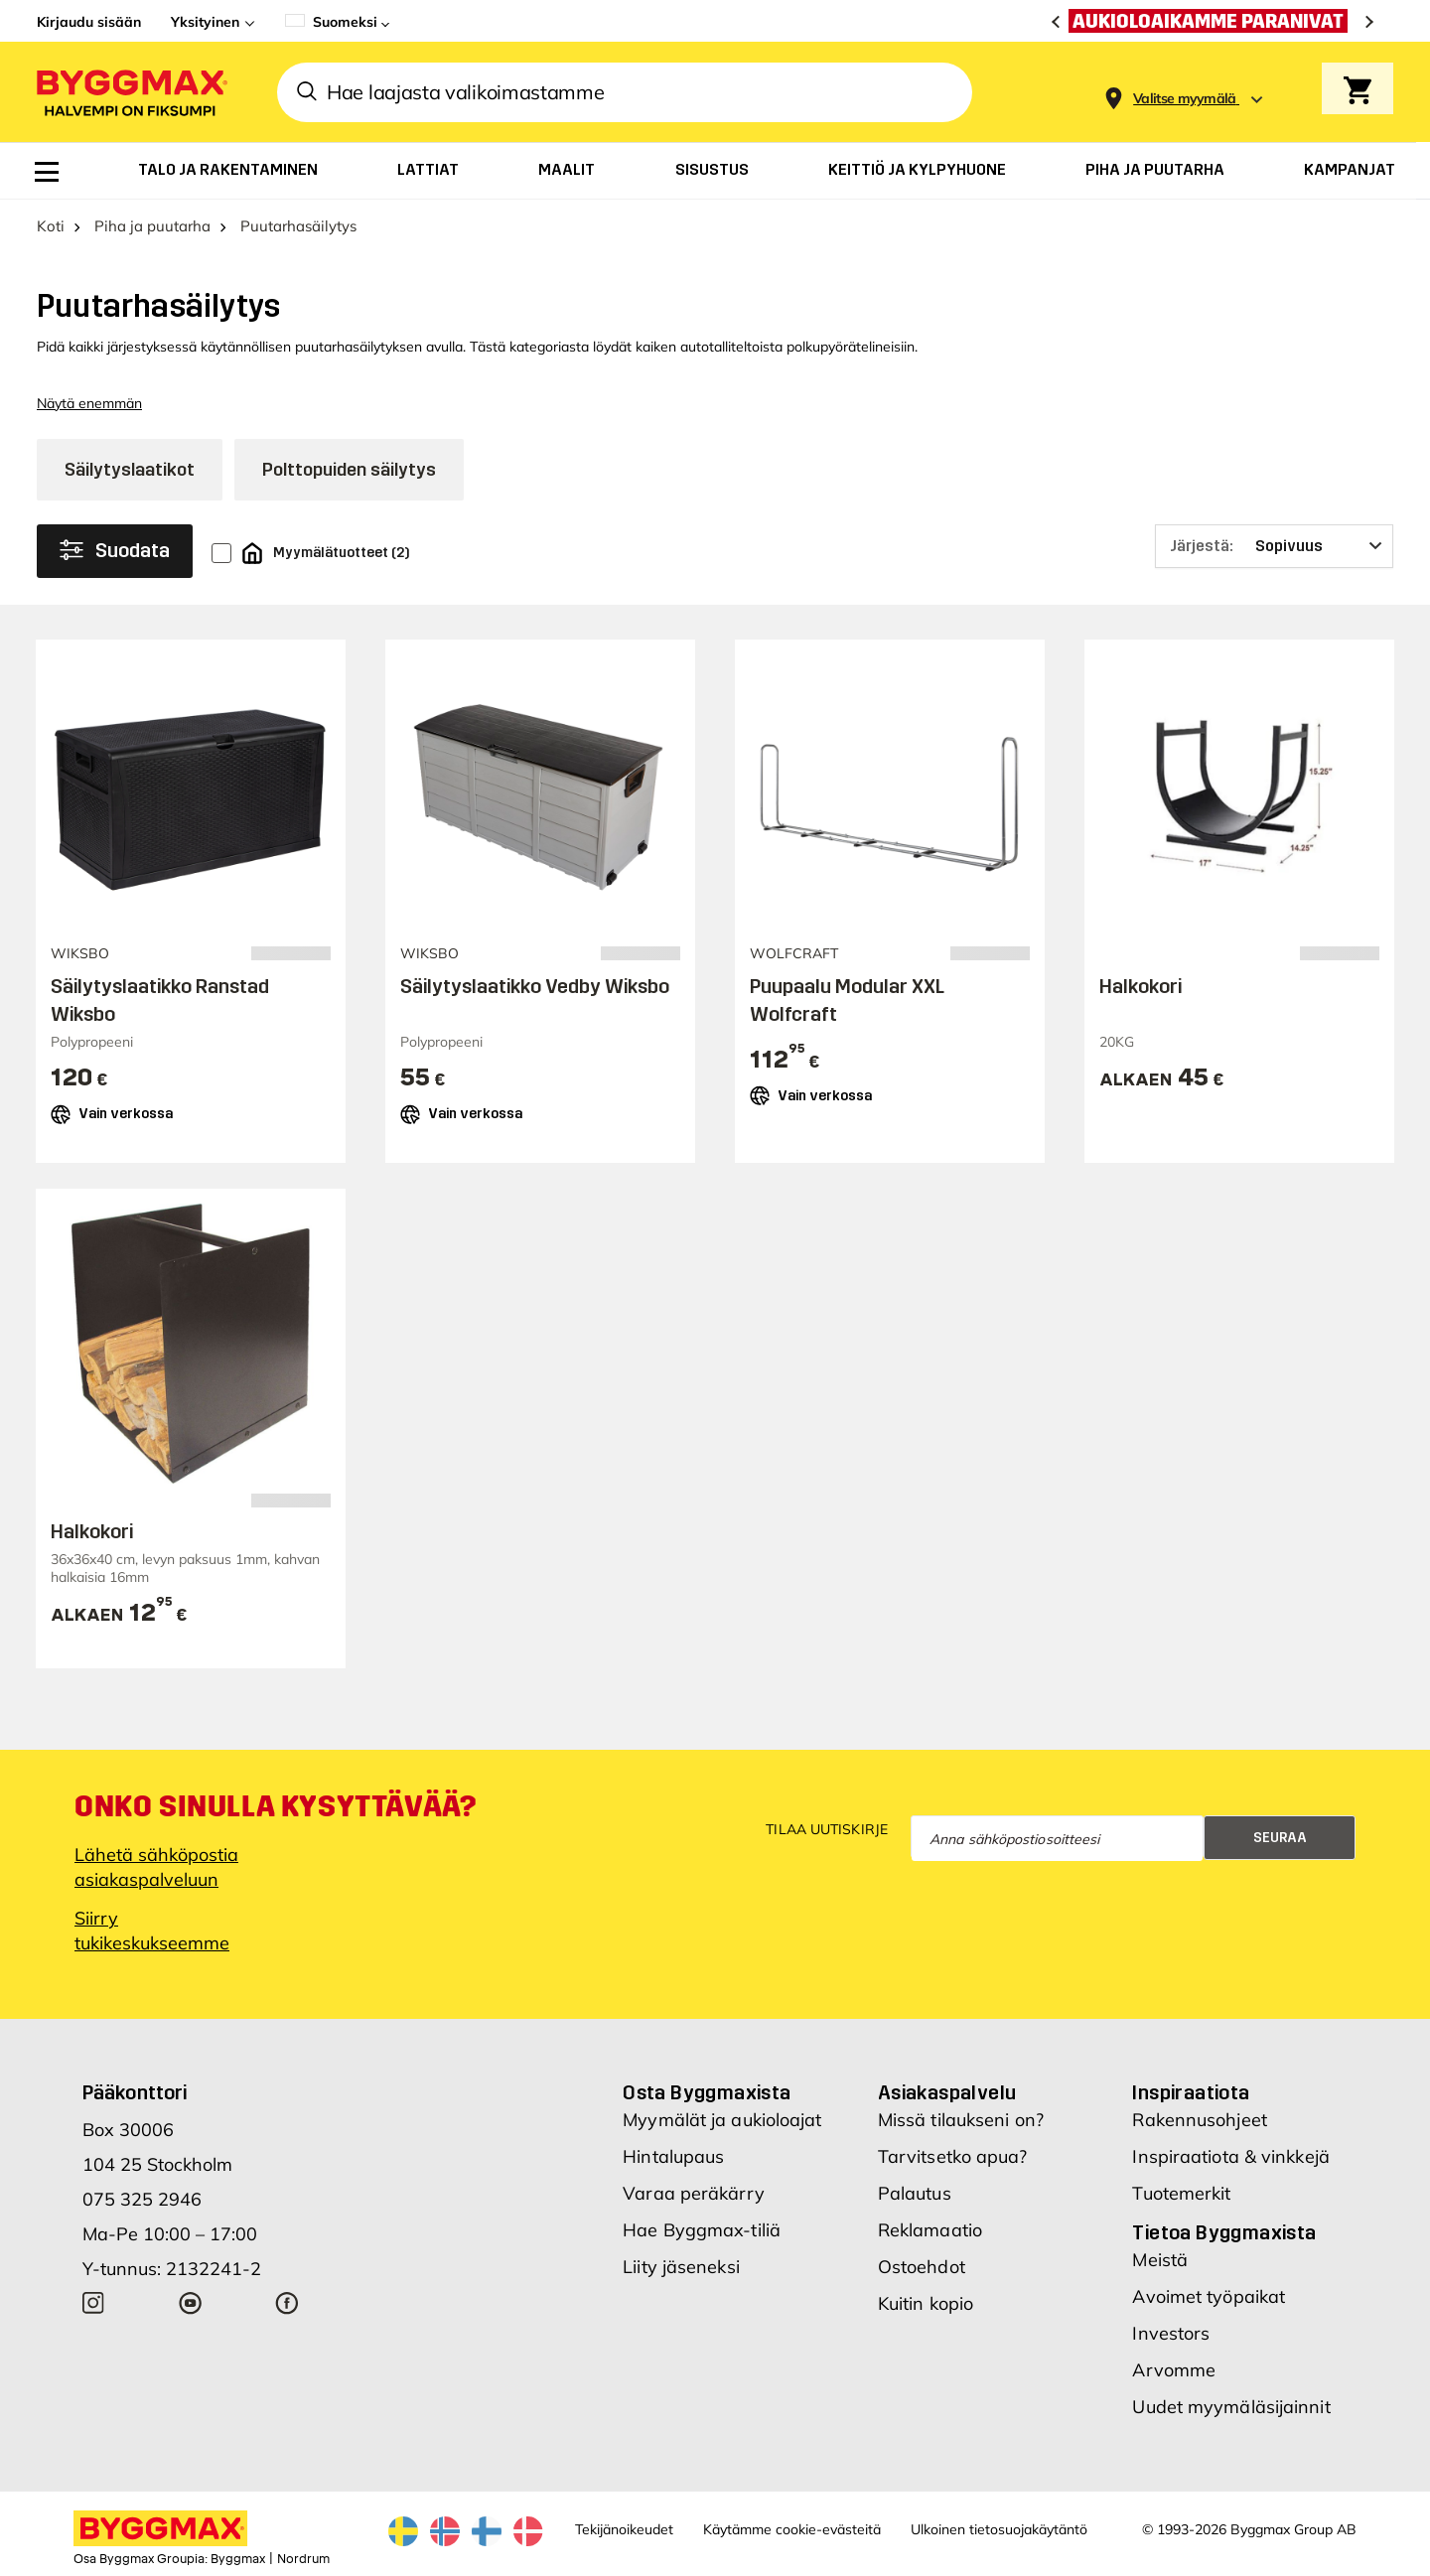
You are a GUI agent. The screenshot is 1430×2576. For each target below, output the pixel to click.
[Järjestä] (1274, 546)
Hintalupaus (673, 2156)
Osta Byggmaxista (706, 2092)
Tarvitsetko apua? (953, 2156)
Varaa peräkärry (694, 2193)
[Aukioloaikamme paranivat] (1213, 21)
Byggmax (238, 2559)
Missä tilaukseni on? (961, 2119)
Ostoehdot (921, 2266)
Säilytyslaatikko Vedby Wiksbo (534, 986)
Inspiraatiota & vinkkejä (1230, 2156)
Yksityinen (205, 22)
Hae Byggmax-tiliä (702, 2229)
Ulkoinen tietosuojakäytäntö (999, 2529)
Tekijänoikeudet (624, 2529)
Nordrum (303, 2559)
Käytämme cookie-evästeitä (792, 2529)
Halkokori (1140, 986)
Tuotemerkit (1181, 2193)
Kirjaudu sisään (89, 22)
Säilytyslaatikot (130, 470)
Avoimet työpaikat (1208, 2296)
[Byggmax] (130, 92)
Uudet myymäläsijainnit (1231, 2406)
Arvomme (1174, 2370)
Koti (51, 225)
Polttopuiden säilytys (349, 470)
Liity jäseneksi (681, 2266)
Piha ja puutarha (152, 225)
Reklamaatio (930, 2229)
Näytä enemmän (89, 403)
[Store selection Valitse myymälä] (1184, 98)
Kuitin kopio (925, 2303)
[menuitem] (47, 172)
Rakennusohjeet (1199, 2119)
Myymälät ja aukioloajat (722, 2119)
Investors (1171, 2333)
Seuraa (1280, 1837)
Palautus (914, 2193)
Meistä (1160, 2259)
